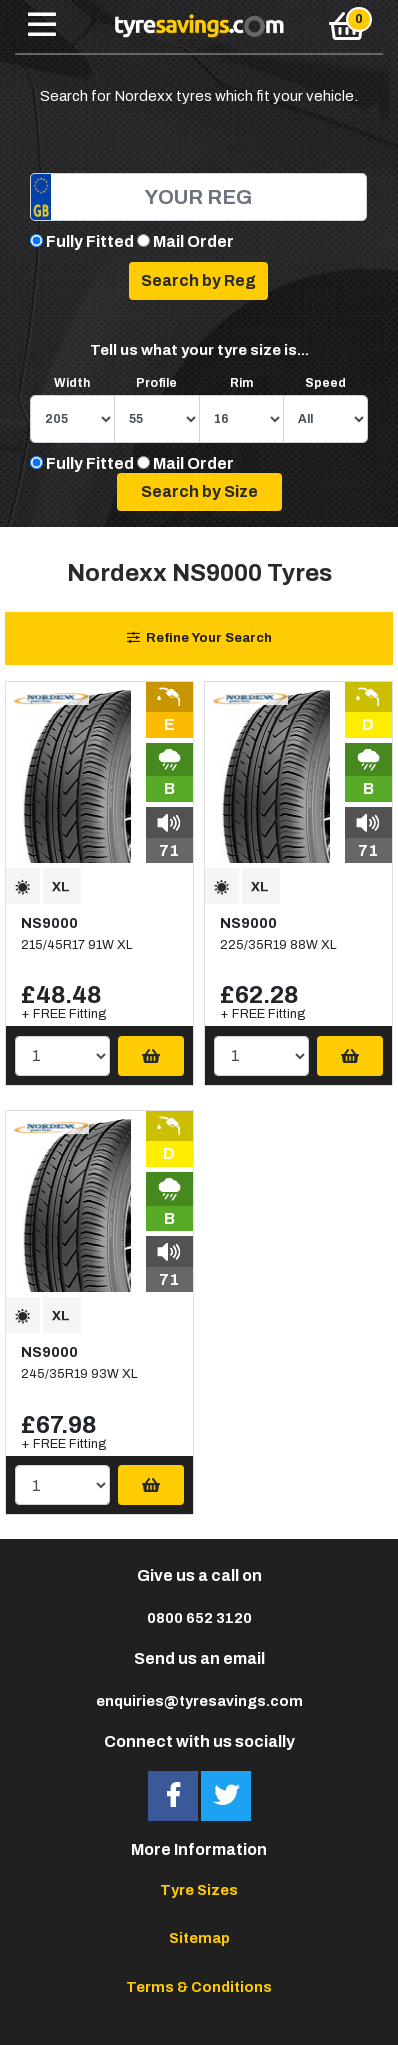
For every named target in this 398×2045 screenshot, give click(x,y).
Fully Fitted (90, 241)
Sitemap (199, 1938)
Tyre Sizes (199, 1890)
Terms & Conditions (199, 1987)
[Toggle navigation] (42, 26)
